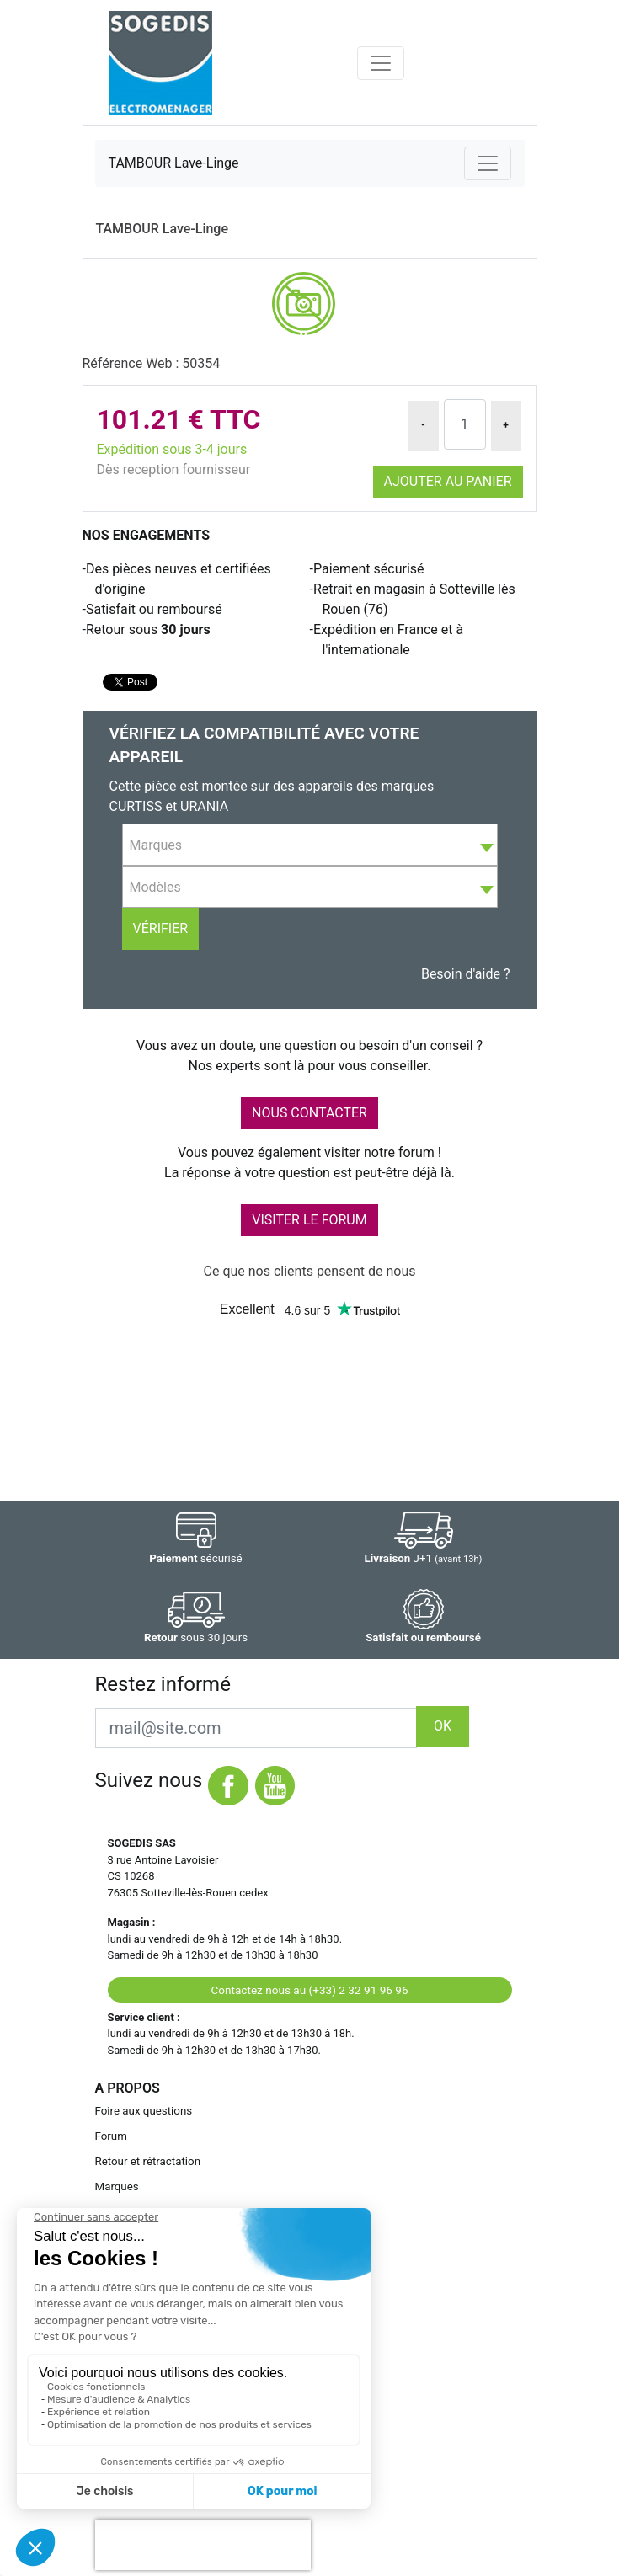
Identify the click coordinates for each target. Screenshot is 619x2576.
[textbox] (310, 845)
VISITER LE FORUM (309, 1220)
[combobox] (310, 845)
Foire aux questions (144, 2110)
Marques (117, 2186)
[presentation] (203, 2545)
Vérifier (161, 928)
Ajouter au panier (448, 481)
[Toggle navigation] (380, 63)
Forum (111, 2136)
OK (442, 1726)
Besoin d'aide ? (465, 974)
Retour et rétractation (148, 2161)
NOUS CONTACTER (309, 1113)
